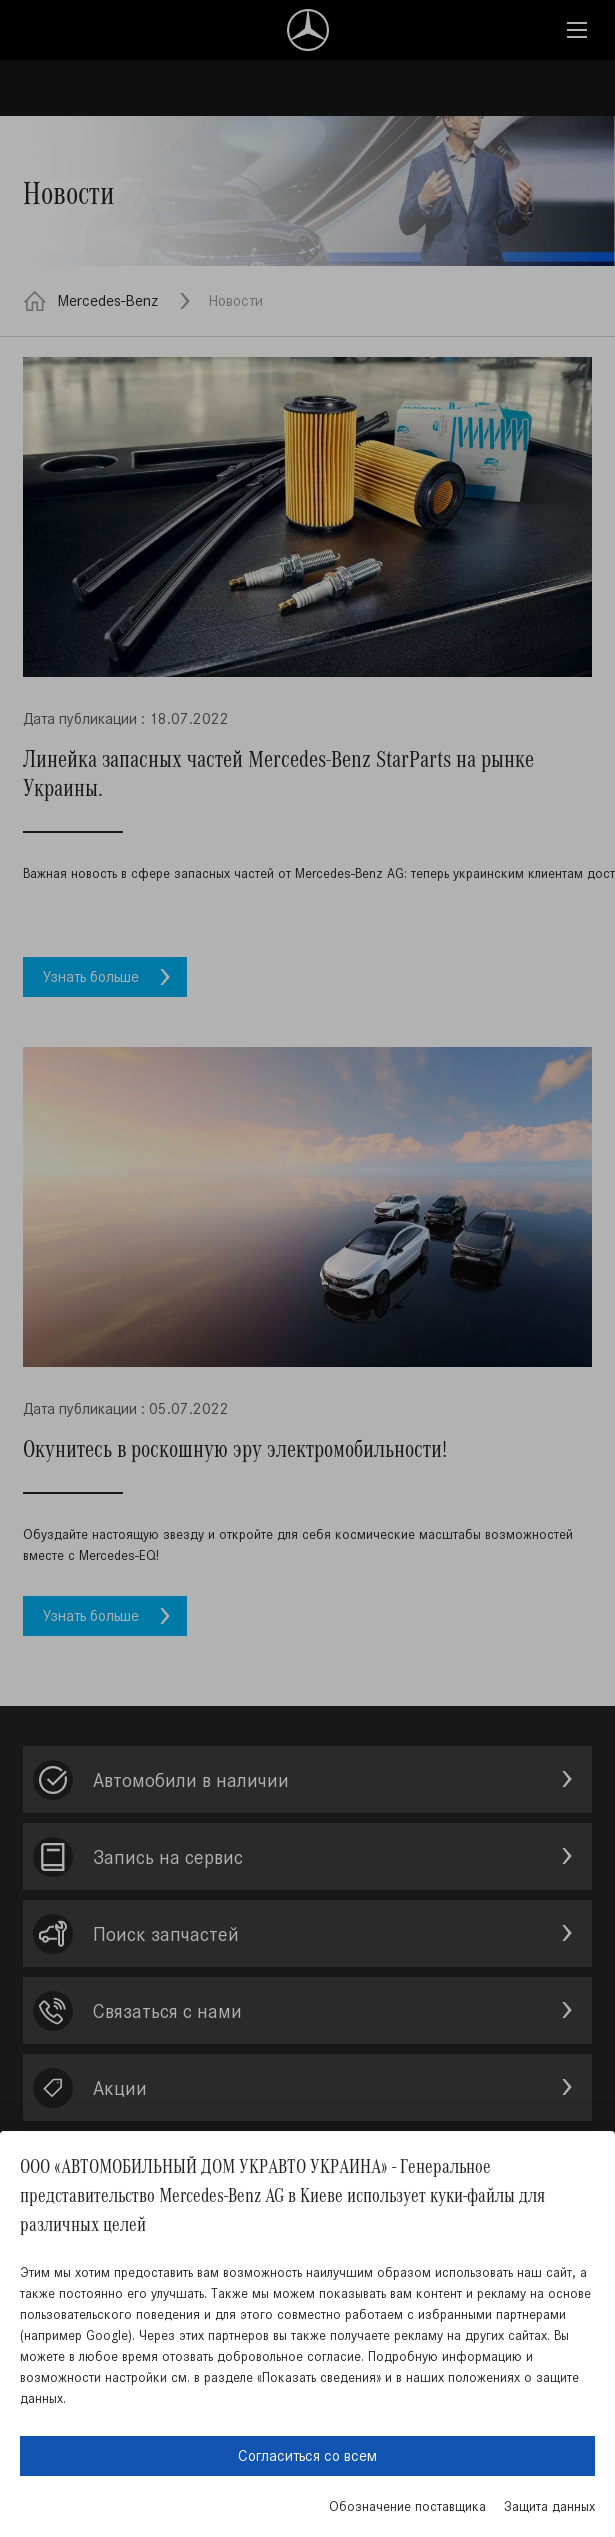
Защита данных (549, 2506)
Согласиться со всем (307, 2455)
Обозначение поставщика (407, 2506)
